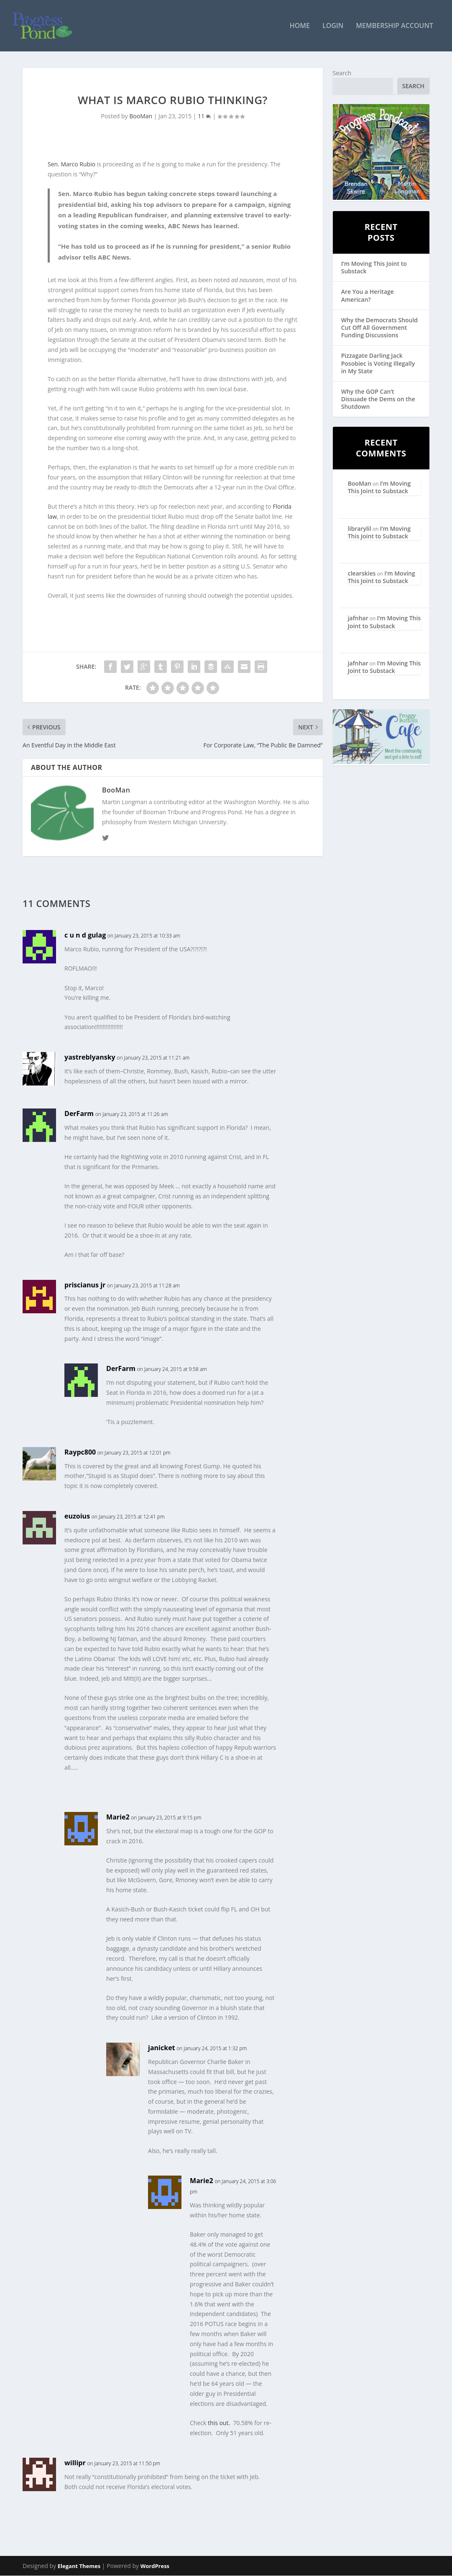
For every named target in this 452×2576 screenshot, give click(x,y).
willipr (75, 2463)
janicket (161, 2048)
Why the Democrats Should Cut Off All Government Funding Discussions (379, 327)
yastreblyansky (89, 1058)
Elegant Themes (79, 2566)
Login (332, 27)
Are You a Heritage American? (367, 296)
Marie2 (118, 1817)
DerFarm (79, 1114)
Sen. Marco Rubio (71, 165)
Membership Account (394, 27)
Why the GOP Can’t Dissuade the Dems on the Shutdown (378, 399)
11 (204, 117)
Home (300, 27)
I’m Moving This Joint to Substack (374, 267)
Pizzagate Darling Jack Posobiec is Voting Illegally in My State (378, 363)
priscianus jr (84, 1285)
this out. (219, 2423)
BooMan (140, 117)
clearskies (362, 574)
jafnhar (358, 619)
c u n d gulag (85, 935)
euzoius (77, 1516)
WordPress (154, 2566)
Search (342, 73)
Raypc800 (80, 1452)
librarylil (359, 529)
